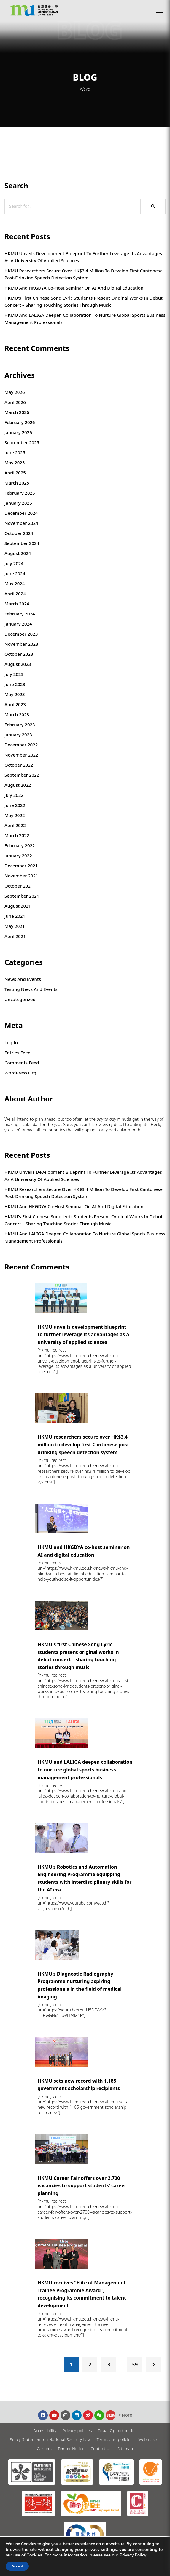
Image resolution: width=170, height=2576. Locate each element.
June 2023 (14, 684)
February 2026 (19, 422)
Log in (11, 1042)
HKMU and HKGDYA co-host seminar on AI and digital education (73, 288)
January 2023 (18, 735)
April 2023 (15, 704)
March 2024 (16, 604)
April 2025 (15, 473)
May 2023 (14, 694)
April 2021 (15, 936)
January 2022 (18, 855)
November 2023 (21, 644)
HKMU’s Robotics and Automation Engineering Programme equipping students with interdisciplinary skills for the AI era (85, 1878)
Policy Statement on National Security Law (50, 2439)
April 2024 (15, 594)
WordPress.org (20, 1073)
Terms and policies (115, 2439)
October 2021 (18, 886)
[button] (160, 10)
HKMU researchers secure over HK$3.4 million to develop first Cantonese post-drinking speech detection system (83, 274)
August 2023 (17, 664)
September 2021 (21, 896)
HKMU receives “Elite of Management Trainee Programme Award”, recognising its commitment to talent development (82, 2294)
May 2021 (14, 926)
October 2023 (18, 654)
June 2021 (14, 916)
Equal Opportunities (117, 2430)
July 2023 (13, 674)
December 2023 (21, 634)
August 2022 (17, 785)
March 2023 (16, 714)
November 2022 (21, 755)
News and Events (22, 979)
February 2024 (19, 614)
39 (135, 2364)
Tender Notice (71, 2448)
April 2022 (15, 825)
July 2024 (13, 563)
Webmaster (150, 2439)
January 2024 (18, 624)
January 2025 (18, 503)
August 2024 (17, 553)
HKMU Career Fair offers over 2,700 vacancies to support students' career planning (82, 2185)
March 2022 (16, 835)
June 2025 (14, 452)
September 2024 (21, 543)
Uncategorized (20, 999)
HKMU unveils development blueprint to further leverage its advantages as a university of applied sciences (83, 256)
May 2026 (14, 392)
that (70, 1130)
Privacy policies (77, 2430)
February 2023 (19, 724)
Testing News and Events (31, 989)
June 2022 (14, 805)
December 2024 (21, 513)
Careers (44, 2448)
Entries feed (17, 1053)
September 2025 (21, 442)
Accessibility (45, 2430)
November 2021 (21, 876)
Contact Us (101, 2448)
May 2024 (14, 583)
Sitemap (125, 2448)
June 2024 (14, 573)
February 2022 (19, 845)
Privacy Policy (133, 2555)
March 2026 (16, 412)
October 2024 (18, 533)
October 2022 (18, 765)
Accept (17, 2566)
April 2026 (15, 402)
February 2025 (19, 493)
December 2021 (21, 866)
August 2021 (17, 906)
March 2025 (16, 483)
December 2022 (21, 745)
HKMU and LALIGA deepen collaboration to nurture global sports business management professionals (84, 318)
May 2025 (14, 463)
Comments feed (21, 1063)
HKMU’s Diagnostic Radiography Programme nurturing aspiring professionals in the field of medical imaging (80, 1985)
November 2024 (21, 523)
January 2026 (18, 432)
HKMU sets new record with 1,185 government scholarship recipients (79, 2085)
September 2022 (21, 775)
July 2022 (13, 795)
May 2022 (14, 815)
